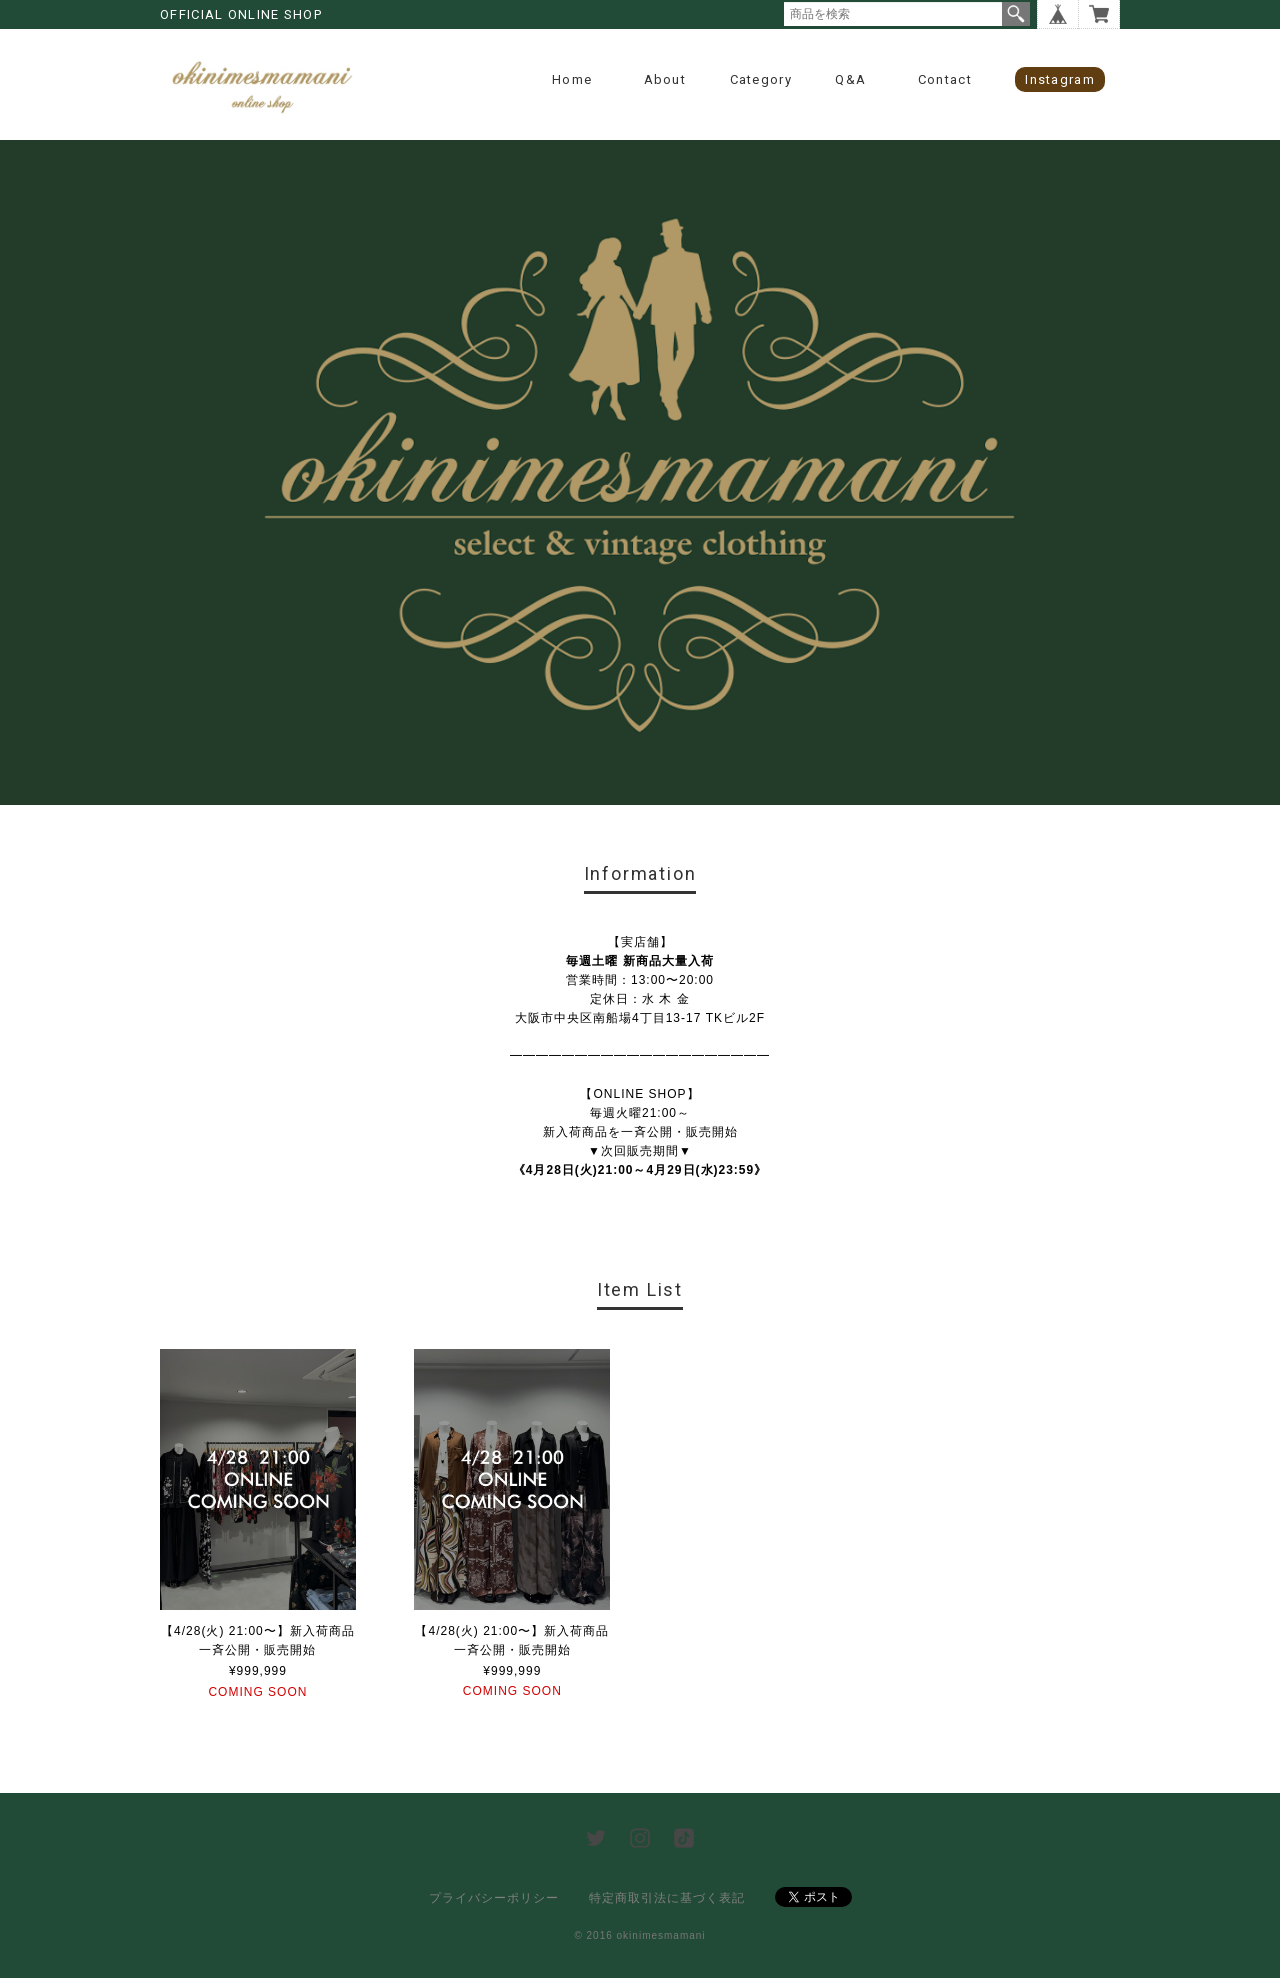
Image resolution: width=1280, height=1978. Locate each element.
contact (945, 79)
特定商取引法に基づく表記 (667, 1898)
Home (572, 79)
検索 (1016, 14)
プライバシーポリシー (494, 1898)
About (665, 79)
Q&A (850, 79)
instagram (1060, 79)
